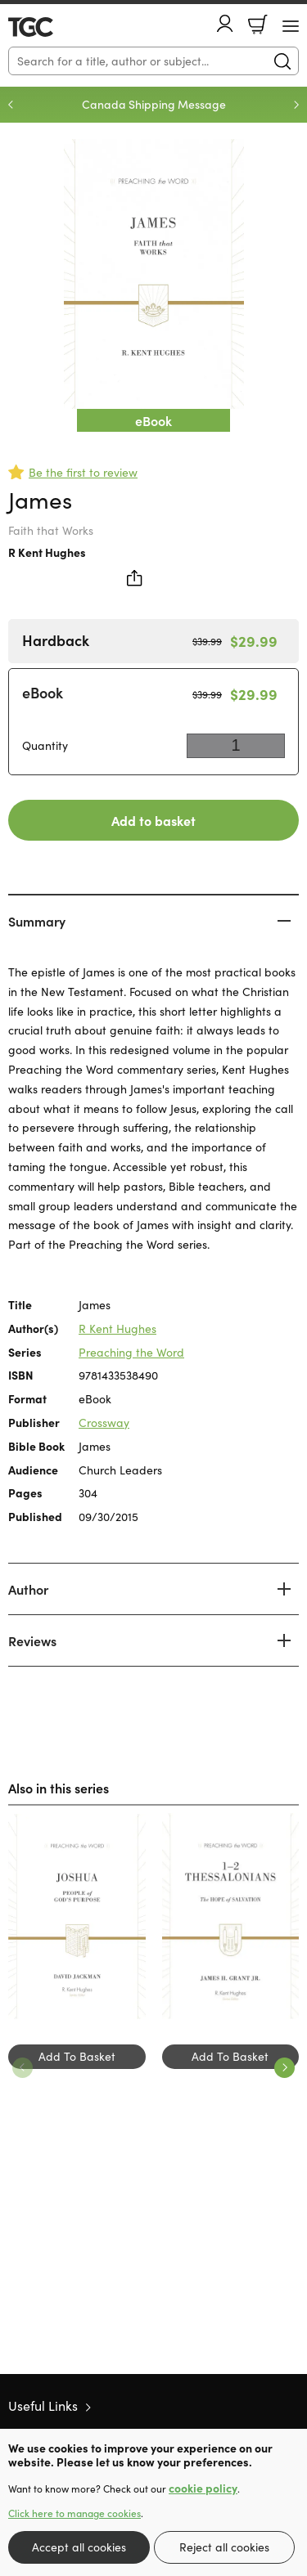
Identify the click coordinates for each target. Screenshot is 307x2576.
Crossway (104, 1422)
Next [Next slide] (296, 105)
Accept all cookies (79, 2547)
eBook (42, 692)
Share (135, 578)
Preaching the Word (131, 1352)
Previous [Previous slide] (10, 105)
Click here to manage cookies (74, 2513)
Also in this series (58, 1788)
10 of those (55, 27)
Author (28, 1589)
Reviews (32, 1640)
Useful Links (43, 2405)
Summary (36, 921)
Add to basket (153, 820)
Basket (258, 24)
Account (225, 23)
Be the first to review (83, 472)
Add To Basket (76, 2056)
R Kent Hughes (47, 552)
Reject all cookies (224, 2547)
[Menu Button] (290, 26)
